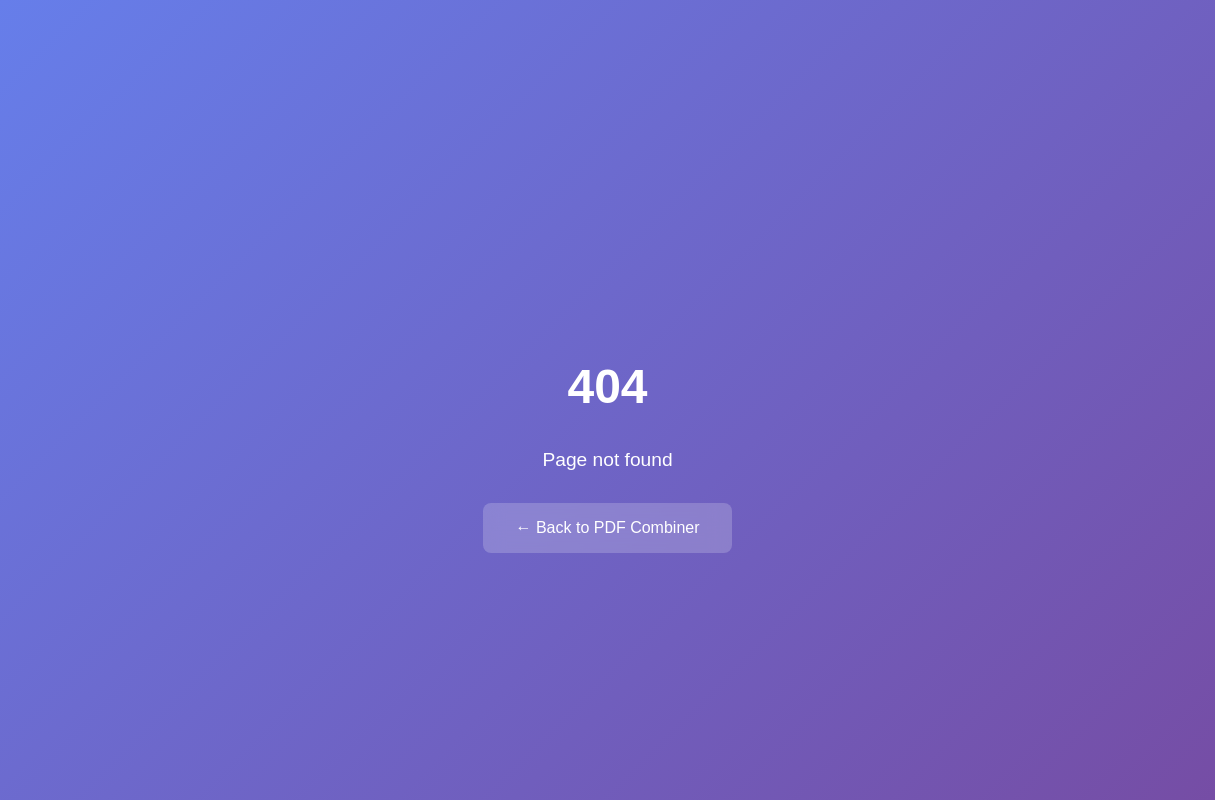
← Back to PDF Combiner (607, 527)
